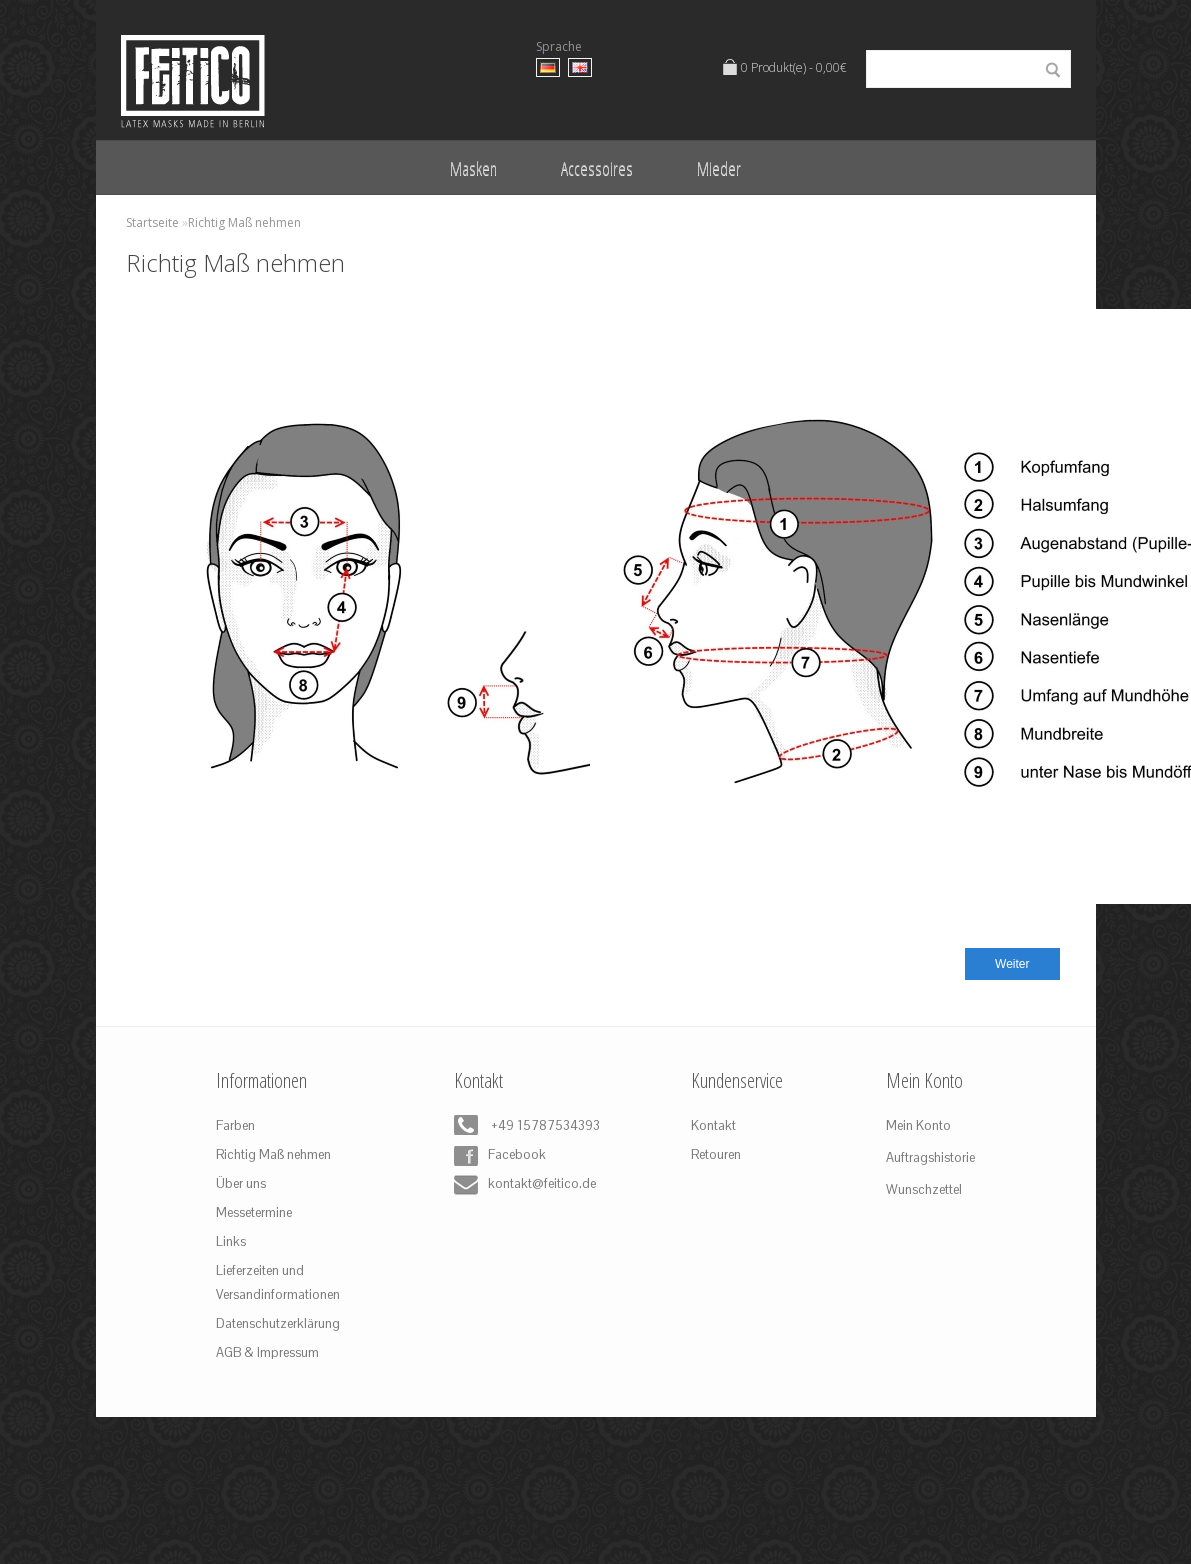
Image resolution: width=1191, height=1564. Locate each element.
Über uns (241, 1183)
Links (231, 1241)
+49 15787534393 (521, 1126)
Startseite (152, 222)
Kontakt (713, 1125)
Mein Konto (918, 1125)
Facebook (500, 1156)
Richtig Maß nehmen (244, 222)
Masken (473, 168)
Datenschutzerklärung (278, 1323)
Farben (235, 1125)
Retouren (716, 1154)
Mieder (719, 168)
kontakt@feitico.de (521, 1185)
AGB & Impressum (267, 1352)
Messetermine (254, 1212)
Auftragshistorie (930, 1157)
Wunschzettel (924, 1189)
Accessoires (597, 168)
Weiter (1012, 964)
